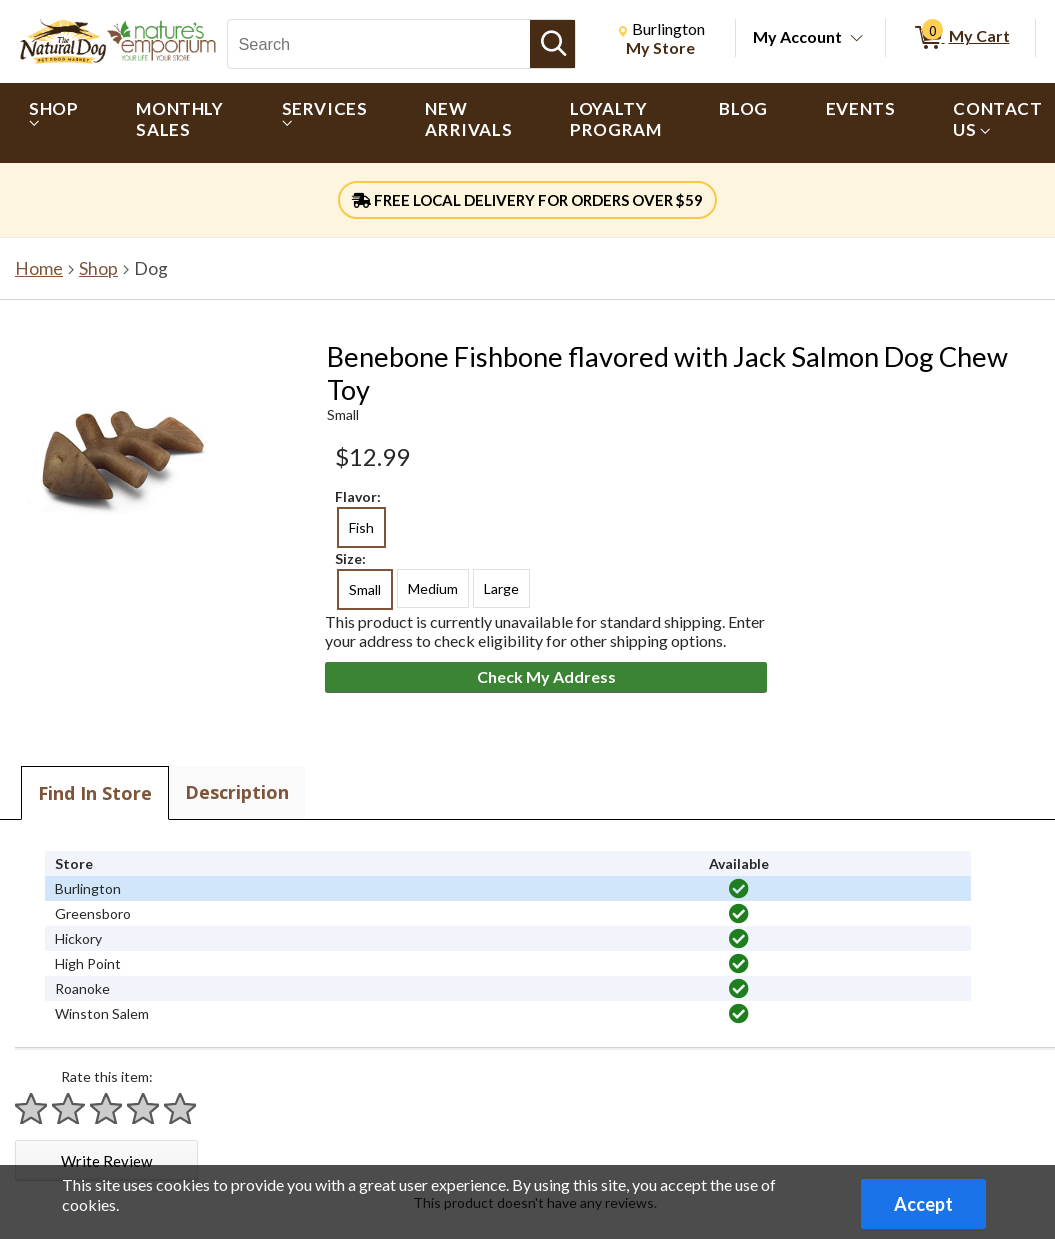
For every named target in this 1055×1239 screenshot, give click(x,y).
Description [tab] (237, 792)
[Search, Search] (379, 44)
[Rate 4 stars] (144, 1108)
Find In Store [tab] (95, 793)
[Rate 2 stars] (69, 1108)
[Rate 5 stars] (181, 1108)
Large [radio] (501, 588)
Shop (98, 268)
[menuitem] (53, 123)
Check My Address (546, 676)
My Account (797, 36)
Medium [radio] (433, 588)
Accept (923, 1204)
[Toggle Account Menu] (857, 39)
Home (39, 268)
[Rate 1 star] (32, 1108)
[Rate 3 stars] (107, 1108)
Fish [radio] (361, 527)
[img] (739, 889)
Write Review (106, 1161)
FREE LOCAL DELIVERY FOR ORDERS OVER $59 (527, 200)
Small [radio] (365, 589)
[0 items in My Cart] (960, 38)
